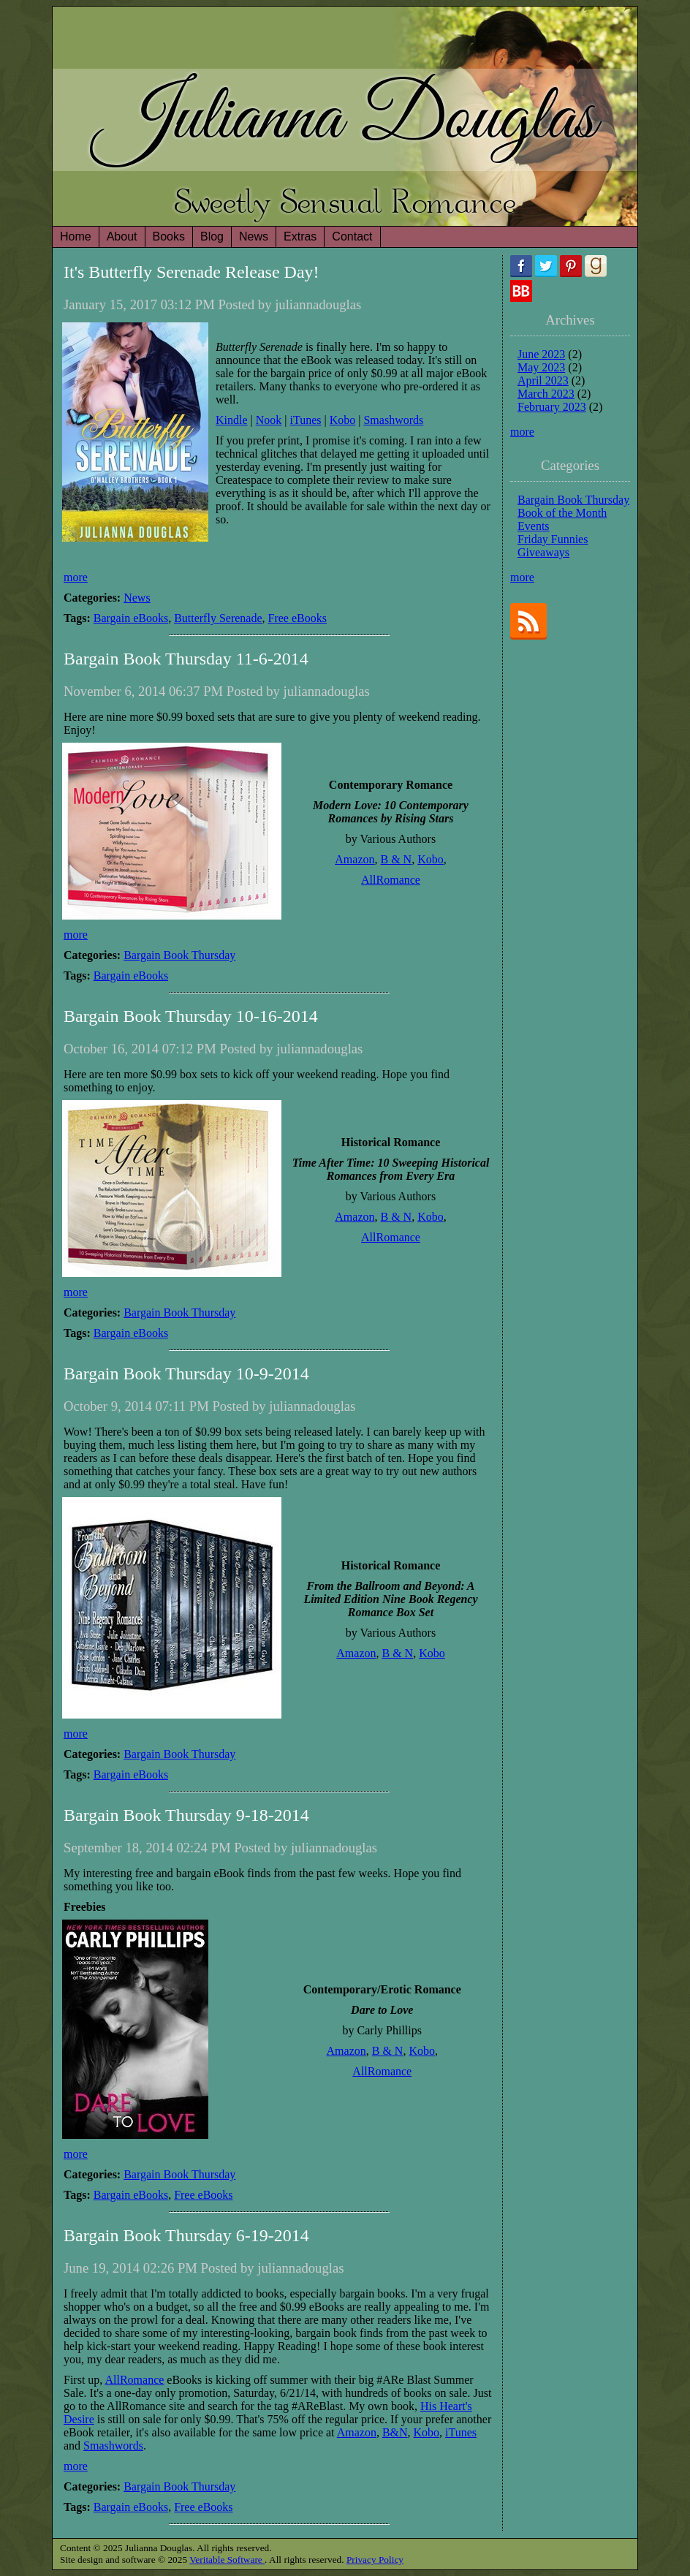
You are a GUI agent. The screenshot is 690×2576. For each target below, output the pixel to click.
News (137, 597)
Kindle (232, 420)
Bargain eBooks (131, 618)
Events (534, 526)
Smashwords (393, 420)
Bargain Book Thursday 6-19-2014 (186, 2235)
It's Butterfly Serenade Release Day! (191, 271)
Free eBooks (297, 618)
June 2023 (541, 354)
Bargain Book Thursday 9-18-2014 (186, 1815)
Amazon (354, 859)
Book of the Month (562, 513)
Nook (269, 420)
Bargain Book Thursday (179, 955)
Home (75, 236)
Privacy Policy (374, 2559)
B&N (395, 2432)
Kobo (343, 420)
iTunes (306, 420)
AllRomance (390, 880)
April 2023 (543, 380)
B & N (396, 859)
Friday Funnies (553, 539)
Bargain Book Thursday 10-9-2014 (186, 1373)
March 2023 (546, 393)
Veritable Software (227, 2559)
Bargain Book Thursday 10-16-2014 (191, 1016)
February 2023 (552, 407)
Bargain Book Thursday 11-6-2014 (186, 658)
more (76, 577)
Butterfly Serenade (218, 618)
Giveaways (543, 552)
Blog (212, 236)
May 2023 (541, 367)
